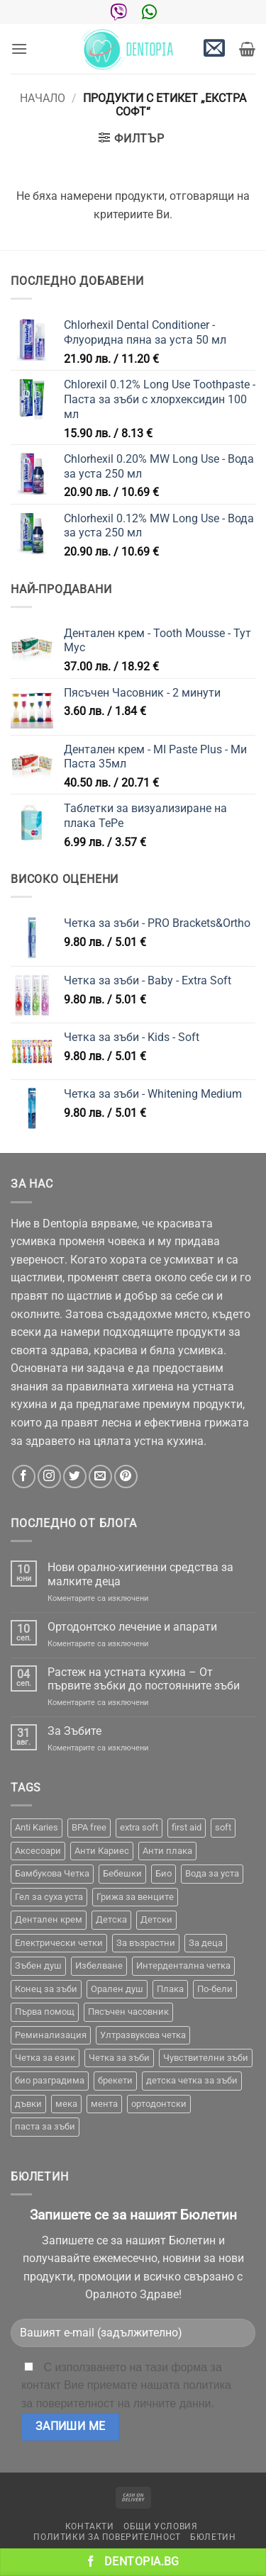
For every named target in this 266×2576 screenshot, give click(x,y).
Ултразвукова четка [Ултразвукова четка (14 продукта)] (143, 2035)
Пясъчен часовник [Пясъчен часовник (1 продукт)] (128, 2011)
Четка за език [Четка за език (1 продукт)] (45, 2057)
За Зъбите (74, 1731)
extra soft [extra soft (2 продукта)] (139, 1827)
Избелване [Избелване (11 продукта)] (99, 1965)
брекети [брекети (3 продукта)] (115, 2080)
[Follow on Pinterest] (126, 1476)
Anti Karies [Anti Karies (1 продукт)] (36, 1827)
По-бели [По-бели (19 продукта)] (215, 1989)
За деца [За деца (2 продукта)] (206, 1942)
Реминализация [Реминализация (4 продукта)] (51, 2035)
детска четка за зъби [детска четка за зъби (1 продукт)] (192, 2080)
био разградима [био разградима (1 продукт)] (49, 2080)
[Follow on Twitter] (75, 1476)
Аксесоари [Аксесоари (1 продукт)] (38, 1850)
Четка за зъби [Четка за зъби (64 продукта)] (119, 2057)
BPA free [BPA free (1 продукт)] (89, 1827)
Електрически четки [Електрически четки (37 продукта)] (59, 1942)
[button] (19, 48)
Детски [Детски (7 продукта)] (156, 1919)
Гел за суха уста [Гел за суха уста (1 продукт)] (49, 1896)
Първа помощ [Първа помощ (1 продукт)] (44, 2011)
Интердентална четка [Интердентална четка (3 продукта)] (183, 1965)
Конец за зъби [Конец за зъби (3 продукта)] (46, 1989)
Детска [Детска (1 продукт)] (111, 1919)
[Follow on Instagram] (49, 1476)
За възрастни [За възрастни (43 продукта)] (145, 1942)
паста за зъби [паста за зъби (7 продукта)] (45, 2126)
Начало (42, 98)
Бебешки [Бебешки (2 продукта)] (122, 1873)
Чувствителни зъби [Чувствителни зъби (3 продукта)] (205, 2057)
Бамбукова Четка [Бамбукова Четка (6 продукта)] (52, 1873)
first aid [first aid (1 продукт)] (186, 1827)
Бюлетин (212, 2537)
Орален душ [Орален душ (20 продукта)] (117, 1989)
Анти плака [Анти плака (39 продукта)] (167, 1850)
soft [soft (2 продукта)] (223, 1827)
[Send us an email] (100, 1476)
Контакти (89, 2526)
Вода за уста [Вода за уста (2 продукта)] (212, 1873)
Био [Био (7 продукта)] (163, 1873)
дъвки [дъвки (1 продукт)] (28, 2103)
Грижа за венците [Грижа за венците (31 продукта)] (135, 1896)
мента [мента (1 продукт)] (104, 2103)
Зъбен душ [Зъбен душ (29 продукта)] (38, 1965)
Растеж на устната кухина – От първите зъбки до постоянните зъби (144, 1678)
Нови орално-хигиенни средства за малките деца (140, 1573)
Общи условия (160, 2526)
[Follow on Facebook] (23, 1476)
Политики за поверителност (106, 2537)
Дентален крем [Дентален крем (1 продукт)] (48, 1919)
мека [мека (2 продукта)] (66, 2103)
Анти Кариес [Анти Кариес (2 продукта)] (101, 1850)
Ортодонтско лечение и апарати (132, 1626)
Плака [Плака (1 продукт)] (170, 1989)
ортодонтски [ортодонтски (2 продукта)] (159, 2103)
